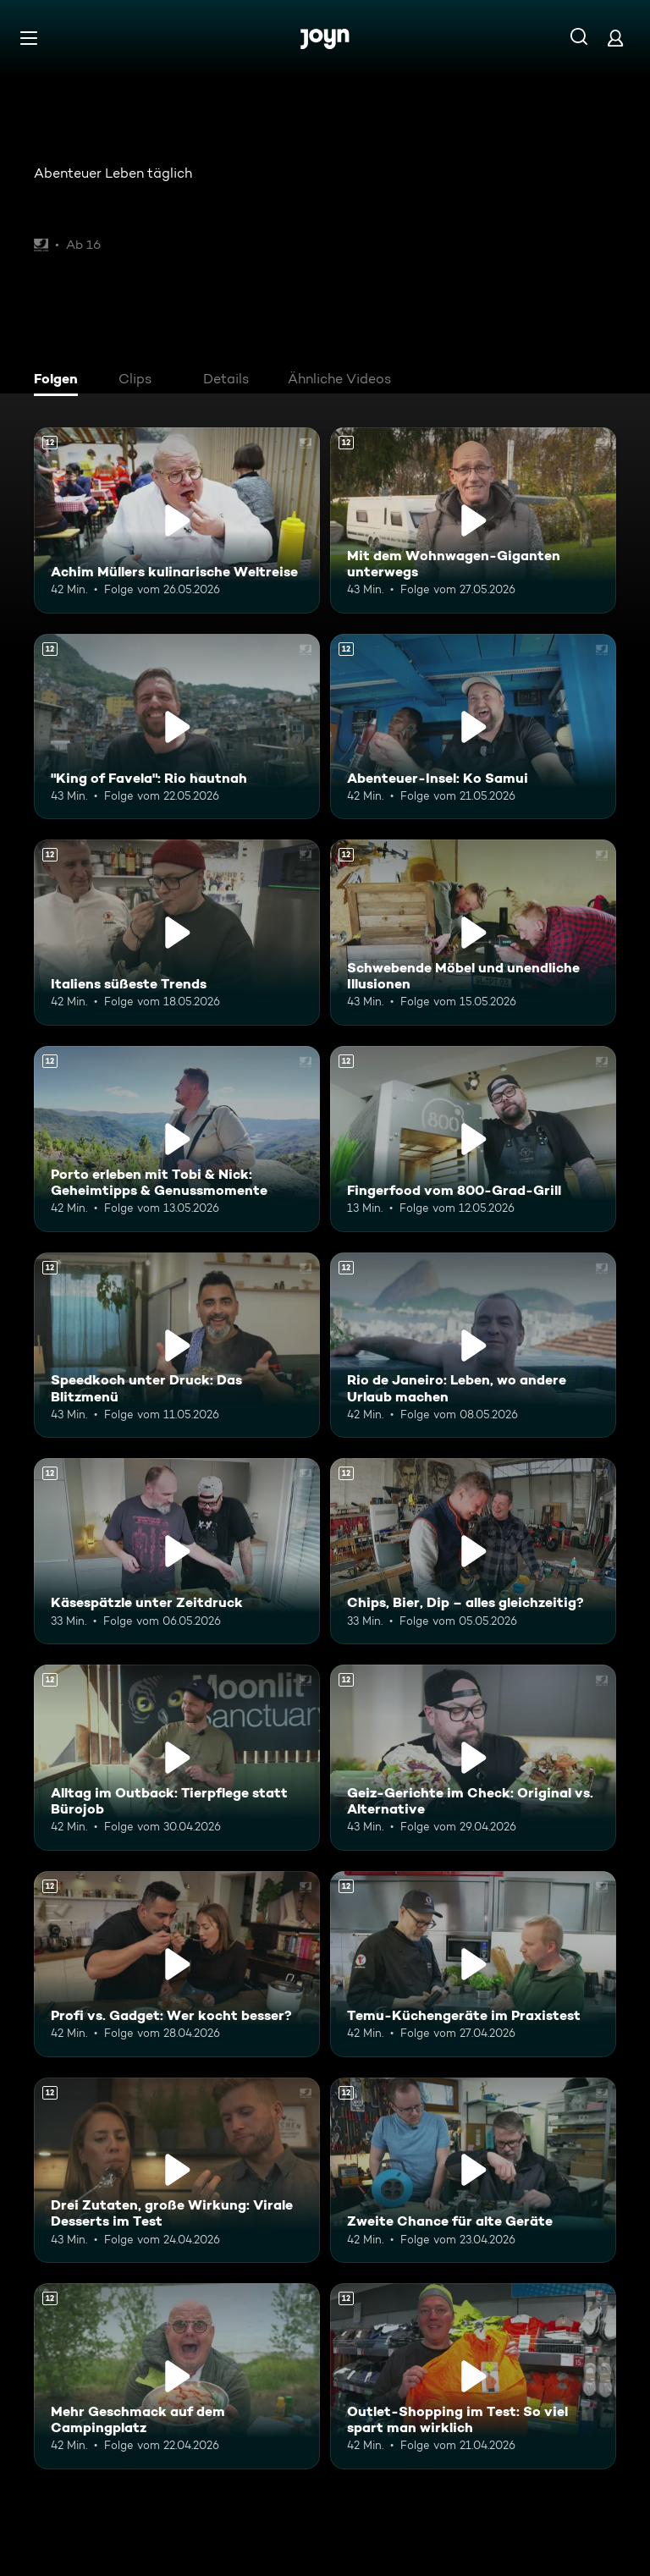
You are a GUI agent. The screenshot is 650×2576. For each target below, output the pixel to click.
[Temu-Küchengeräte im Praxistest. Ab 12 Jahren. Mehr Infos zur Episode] (473, 1964)
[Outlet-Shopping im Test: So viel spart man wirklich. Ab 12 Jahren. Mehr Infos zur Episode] (473, 2376)
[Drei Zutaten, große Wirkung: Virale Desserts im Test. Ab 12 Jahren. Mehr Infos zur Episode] (177, 2171)
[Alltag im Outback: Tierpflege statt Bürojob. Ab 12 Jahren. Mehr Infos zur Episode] (177, 1758)
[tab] (60, 381)
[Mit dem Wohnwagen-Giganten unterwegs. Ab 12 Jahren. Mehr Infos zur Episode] (473, 520)
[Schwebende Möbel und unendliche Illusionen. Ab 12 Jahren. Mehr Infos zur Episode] (473, 932)
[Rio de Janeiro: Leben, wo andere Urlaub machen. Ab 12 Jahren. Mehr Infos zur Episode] (473, 1345)
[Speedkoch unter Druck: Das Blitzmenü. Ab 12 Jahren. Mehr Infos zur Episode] (177, 1345)
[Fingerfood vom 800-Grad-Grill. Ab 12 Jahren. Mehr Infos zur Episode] (473, 1139)
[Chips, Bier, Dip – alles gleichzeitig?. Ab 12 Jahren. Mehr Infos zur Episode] (473, 1551)
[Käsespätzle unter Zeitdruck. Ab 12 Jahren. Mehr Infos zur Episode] (177, 1551)
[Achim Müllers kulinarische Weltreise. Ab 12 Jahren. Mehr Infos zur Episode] (177, 520)
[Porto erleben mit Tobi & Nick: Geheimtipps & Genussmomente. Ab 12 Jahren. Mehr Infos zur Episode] (177, 1139)
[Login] (615, 37)
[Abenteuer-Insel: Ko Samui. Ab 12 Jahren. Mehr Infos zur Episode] (473, 727)
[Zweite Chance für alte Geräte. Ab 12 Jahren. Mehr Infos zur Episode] (473, 2171)
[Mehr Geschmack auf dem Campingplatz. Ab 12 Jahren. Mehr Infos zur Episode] (177, 2376)
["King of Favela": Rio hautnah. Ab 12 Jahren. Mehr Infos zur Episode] (177, 727)
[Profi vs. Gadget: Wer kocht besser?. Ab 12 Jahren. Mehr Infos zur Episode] (177, 1964)
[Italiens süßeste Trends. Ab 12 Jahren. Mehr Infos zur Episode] (177, 932)
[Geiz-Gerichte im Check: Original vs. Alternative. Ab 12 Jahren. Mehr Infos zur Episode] (473, 1758)
